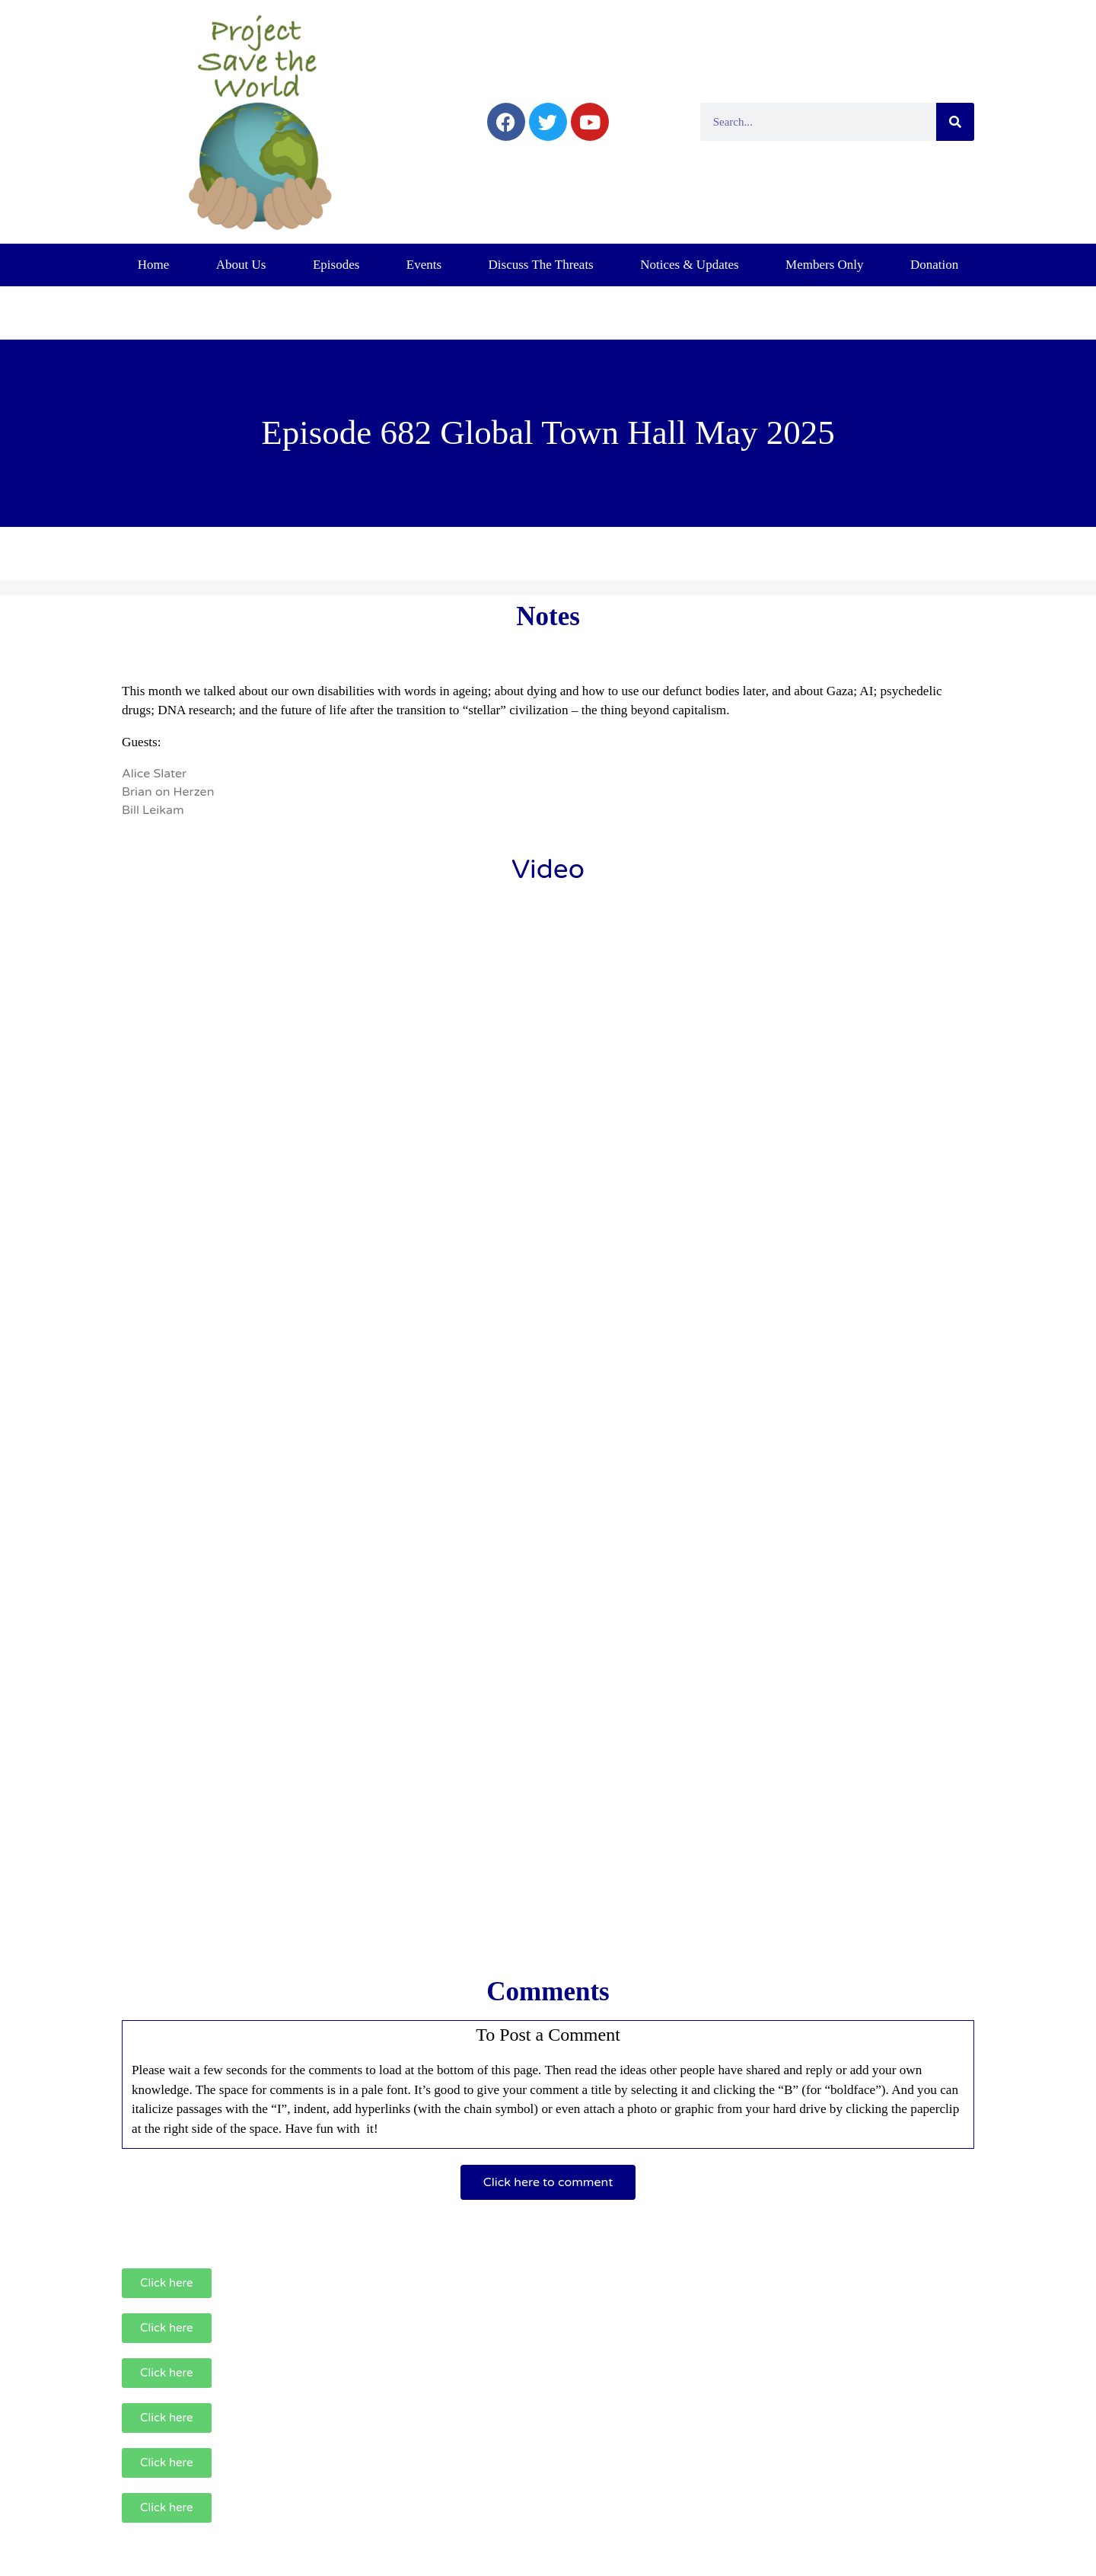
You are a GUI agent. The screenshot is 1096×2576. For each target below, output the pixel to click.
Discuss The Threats (541, 264)
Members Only (824, 264)
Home (154, 264)
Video (548, 870)
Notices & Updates (689, 264)
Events (423, 264)
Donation (934, 264)
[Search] (955, 122)
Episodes (336, 264)
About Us (241, 264)
